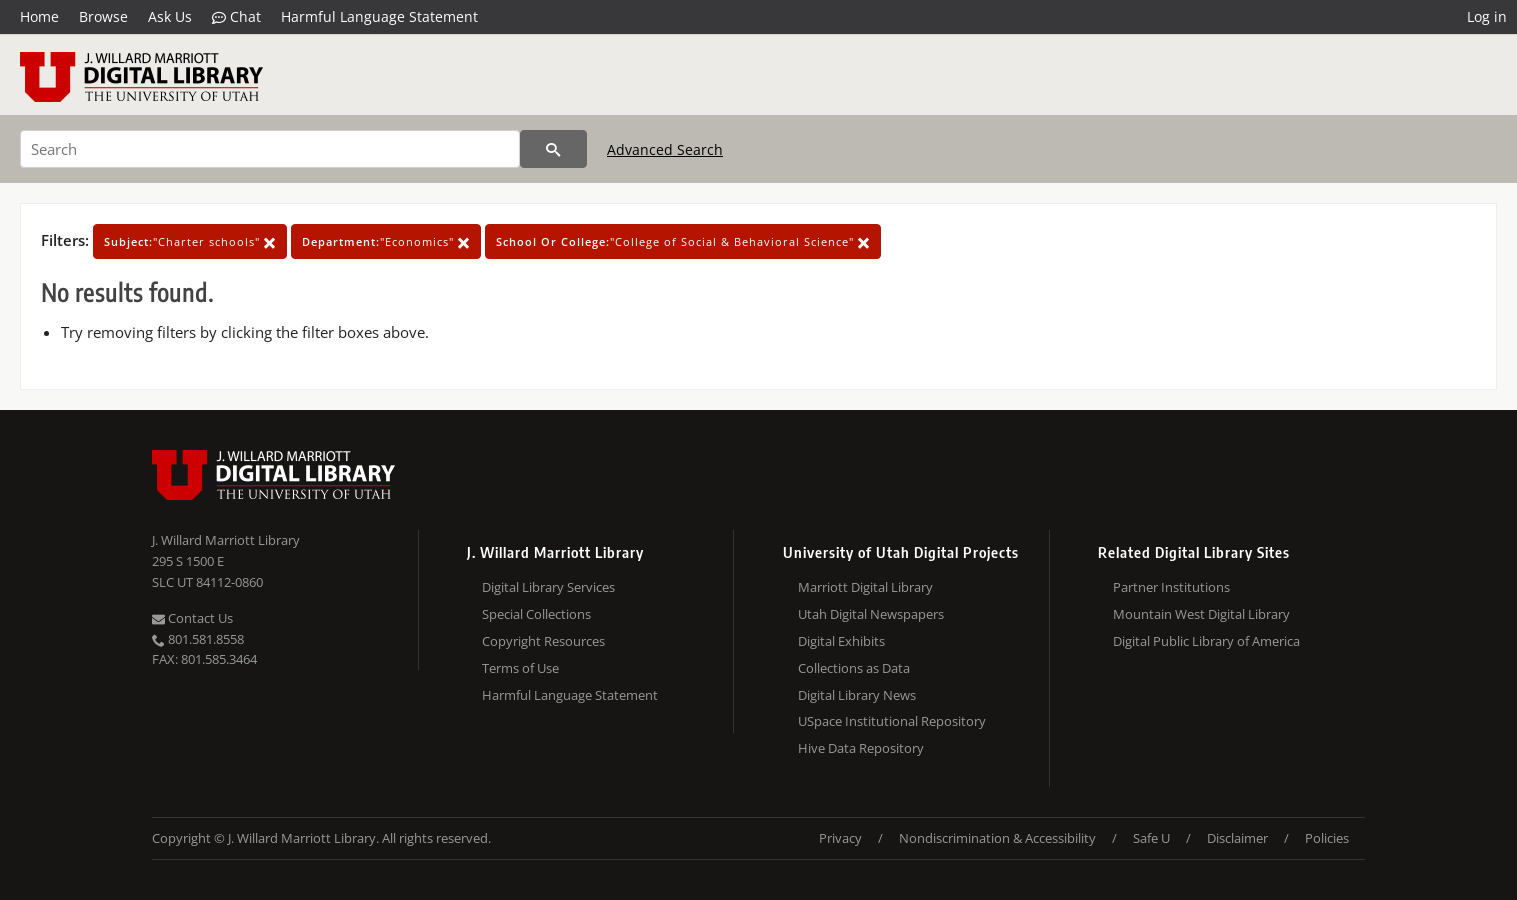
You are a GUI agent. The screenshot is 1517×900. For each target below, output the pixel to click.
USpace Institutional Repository (892, 721)
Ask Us (170, 16)
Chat (236, 17)
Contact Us (192, 618)
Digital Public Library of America (1206, 641)
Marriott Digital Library (865, 587)
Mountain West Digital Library (1201, 614)
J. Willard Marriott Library (226, 540)
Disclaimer (1237, 838)
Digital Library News (857, 695)
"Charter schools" (190, 241)
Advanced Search (665, 149)
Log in (1487, 16)
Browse (103, 16)
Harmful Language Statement (379, 16)
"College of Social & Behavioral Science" (683, 241)
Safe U (1151, 838)
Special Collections (536, 614)
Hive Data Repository (861, 748)
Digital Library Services (548, 587)
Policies (1327, 838)
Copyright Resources (543, 641)
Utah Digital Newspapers (871, 614)
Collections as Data (854, 668)
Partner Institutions (1171, 587)
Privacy (840, 838)
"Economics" (386, 241)
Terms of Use (520, 668)
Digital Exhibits (841, 641)
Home (39, 16)
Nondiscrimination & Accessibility (997, 838)
